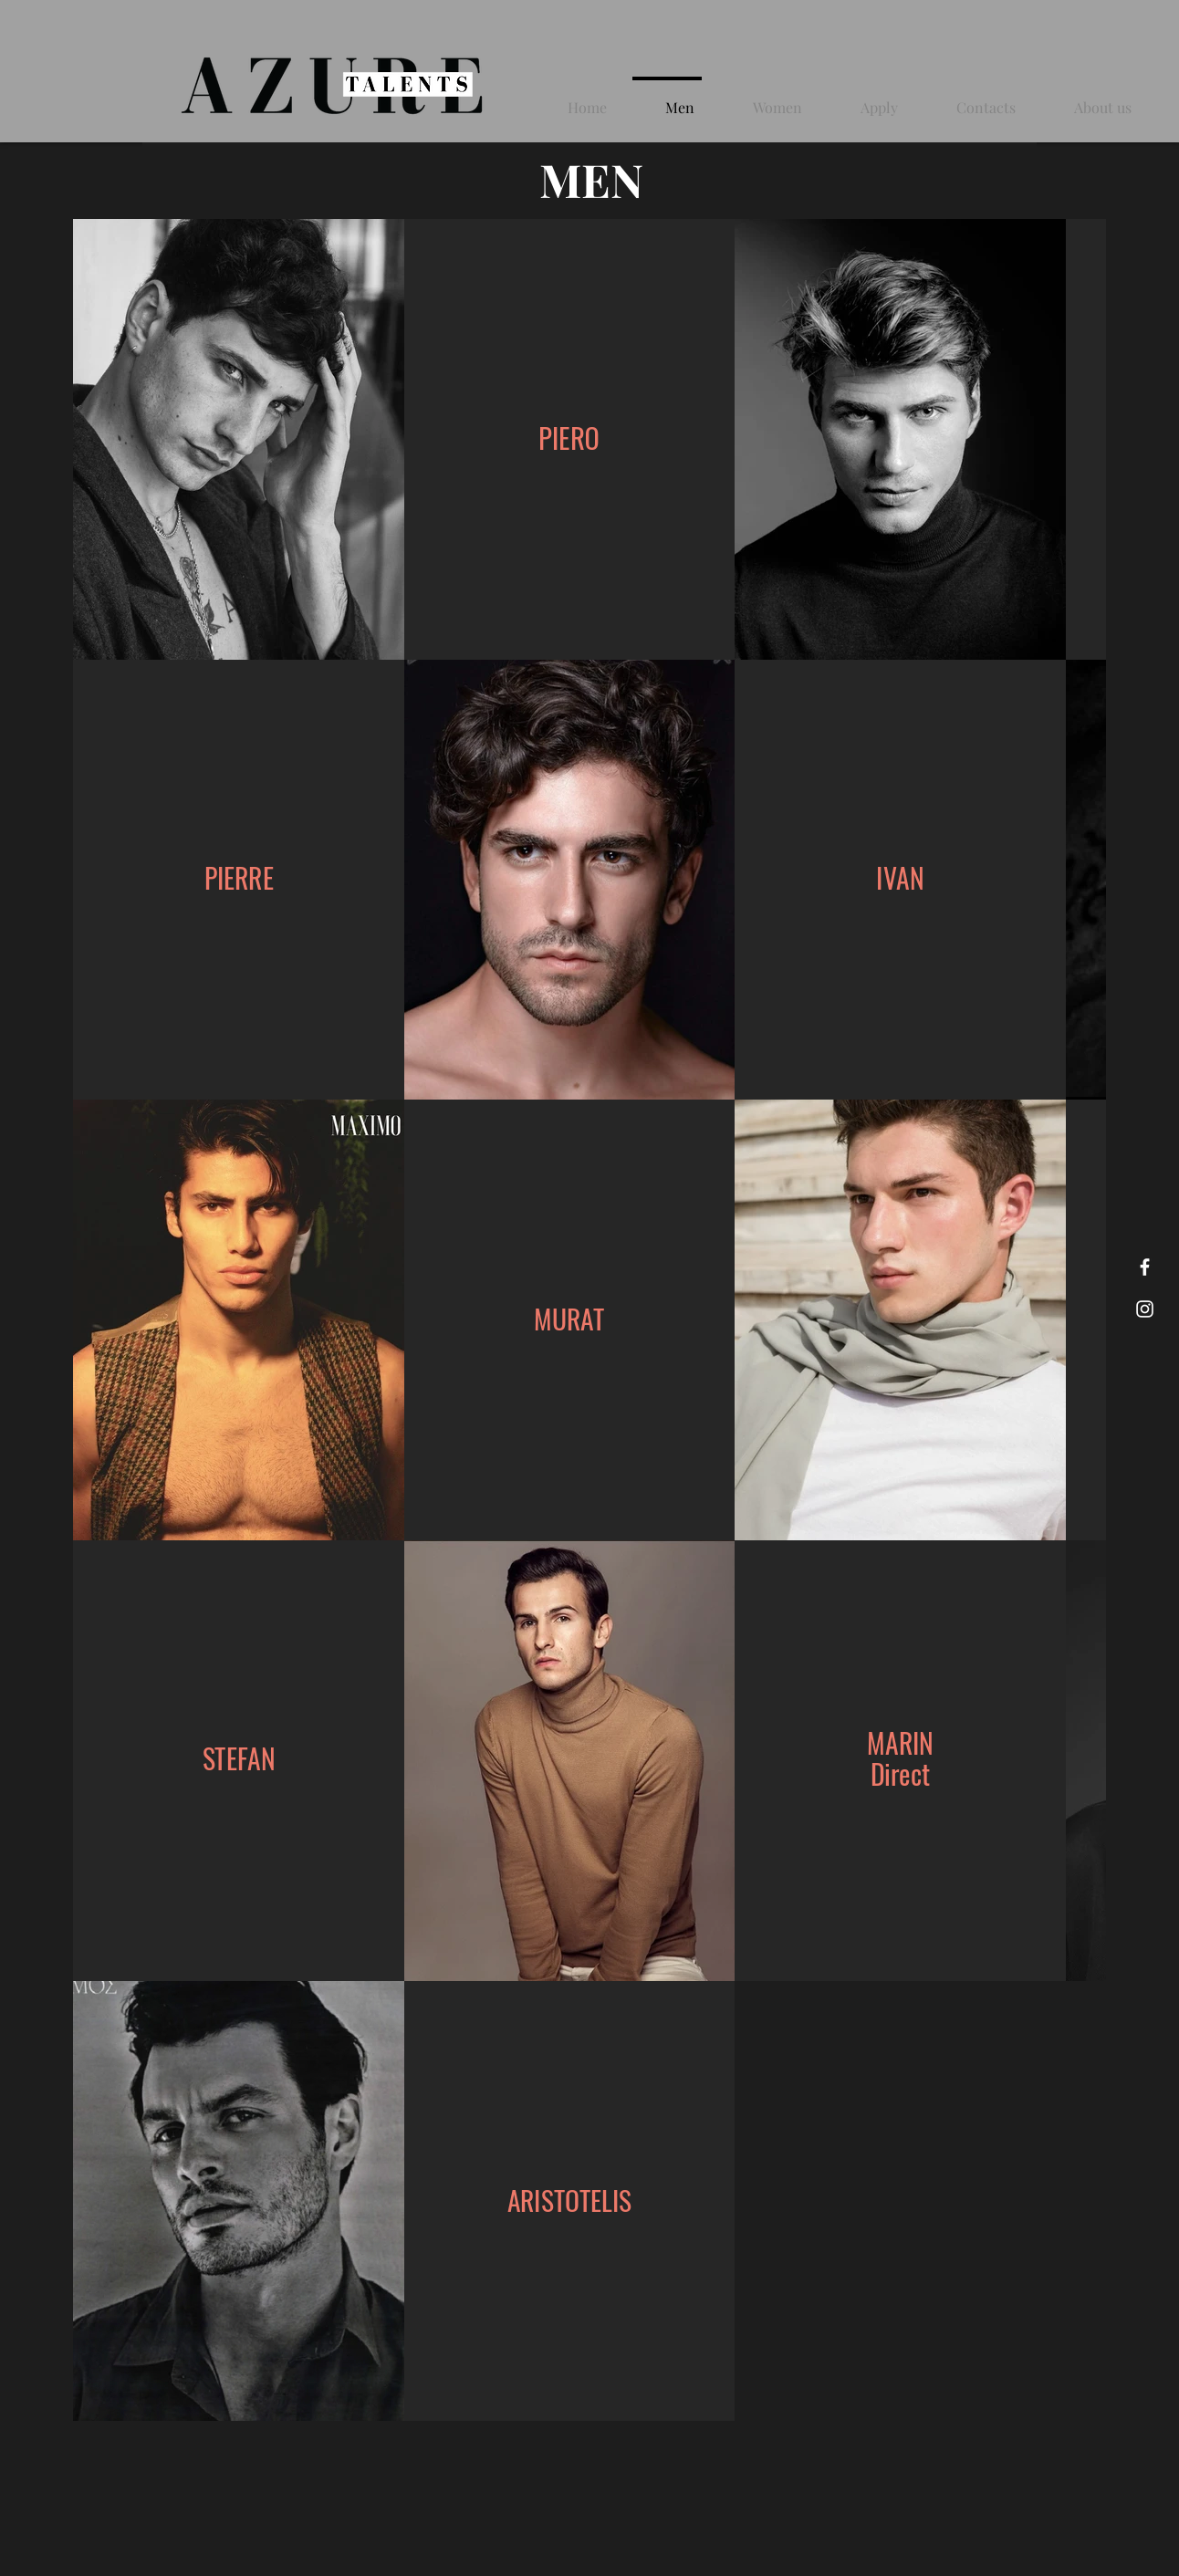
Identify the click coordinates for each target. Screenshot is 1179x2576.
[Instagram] (1144, 1309)
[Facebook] (1144, 1267)
